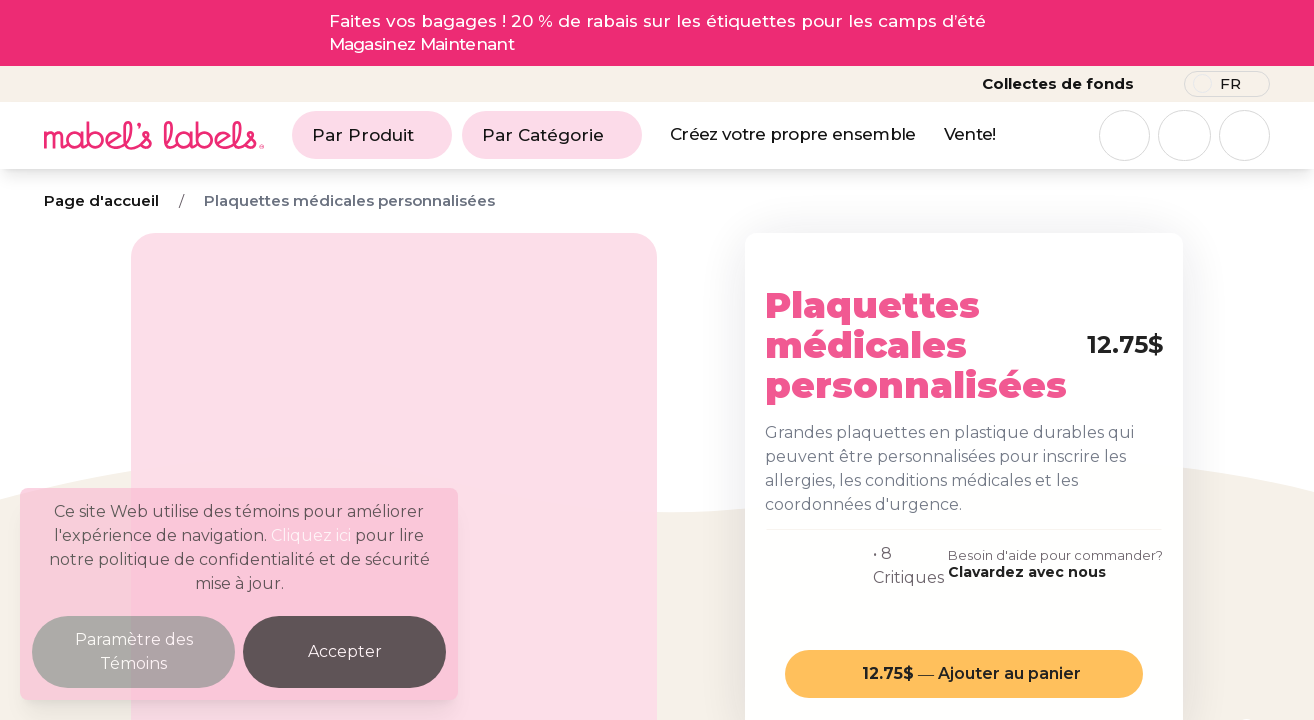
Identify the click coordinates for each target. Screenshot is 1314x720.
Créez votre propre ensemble (793, 134)
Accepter (345, 651)
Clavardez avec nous (1027, 572)
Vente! (970, 134)
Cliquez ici (311, 535)
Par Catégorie (552, 135)
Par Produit (372, 135)
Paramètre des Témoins (134, 651)
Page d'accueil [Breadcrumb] (101, 200)
